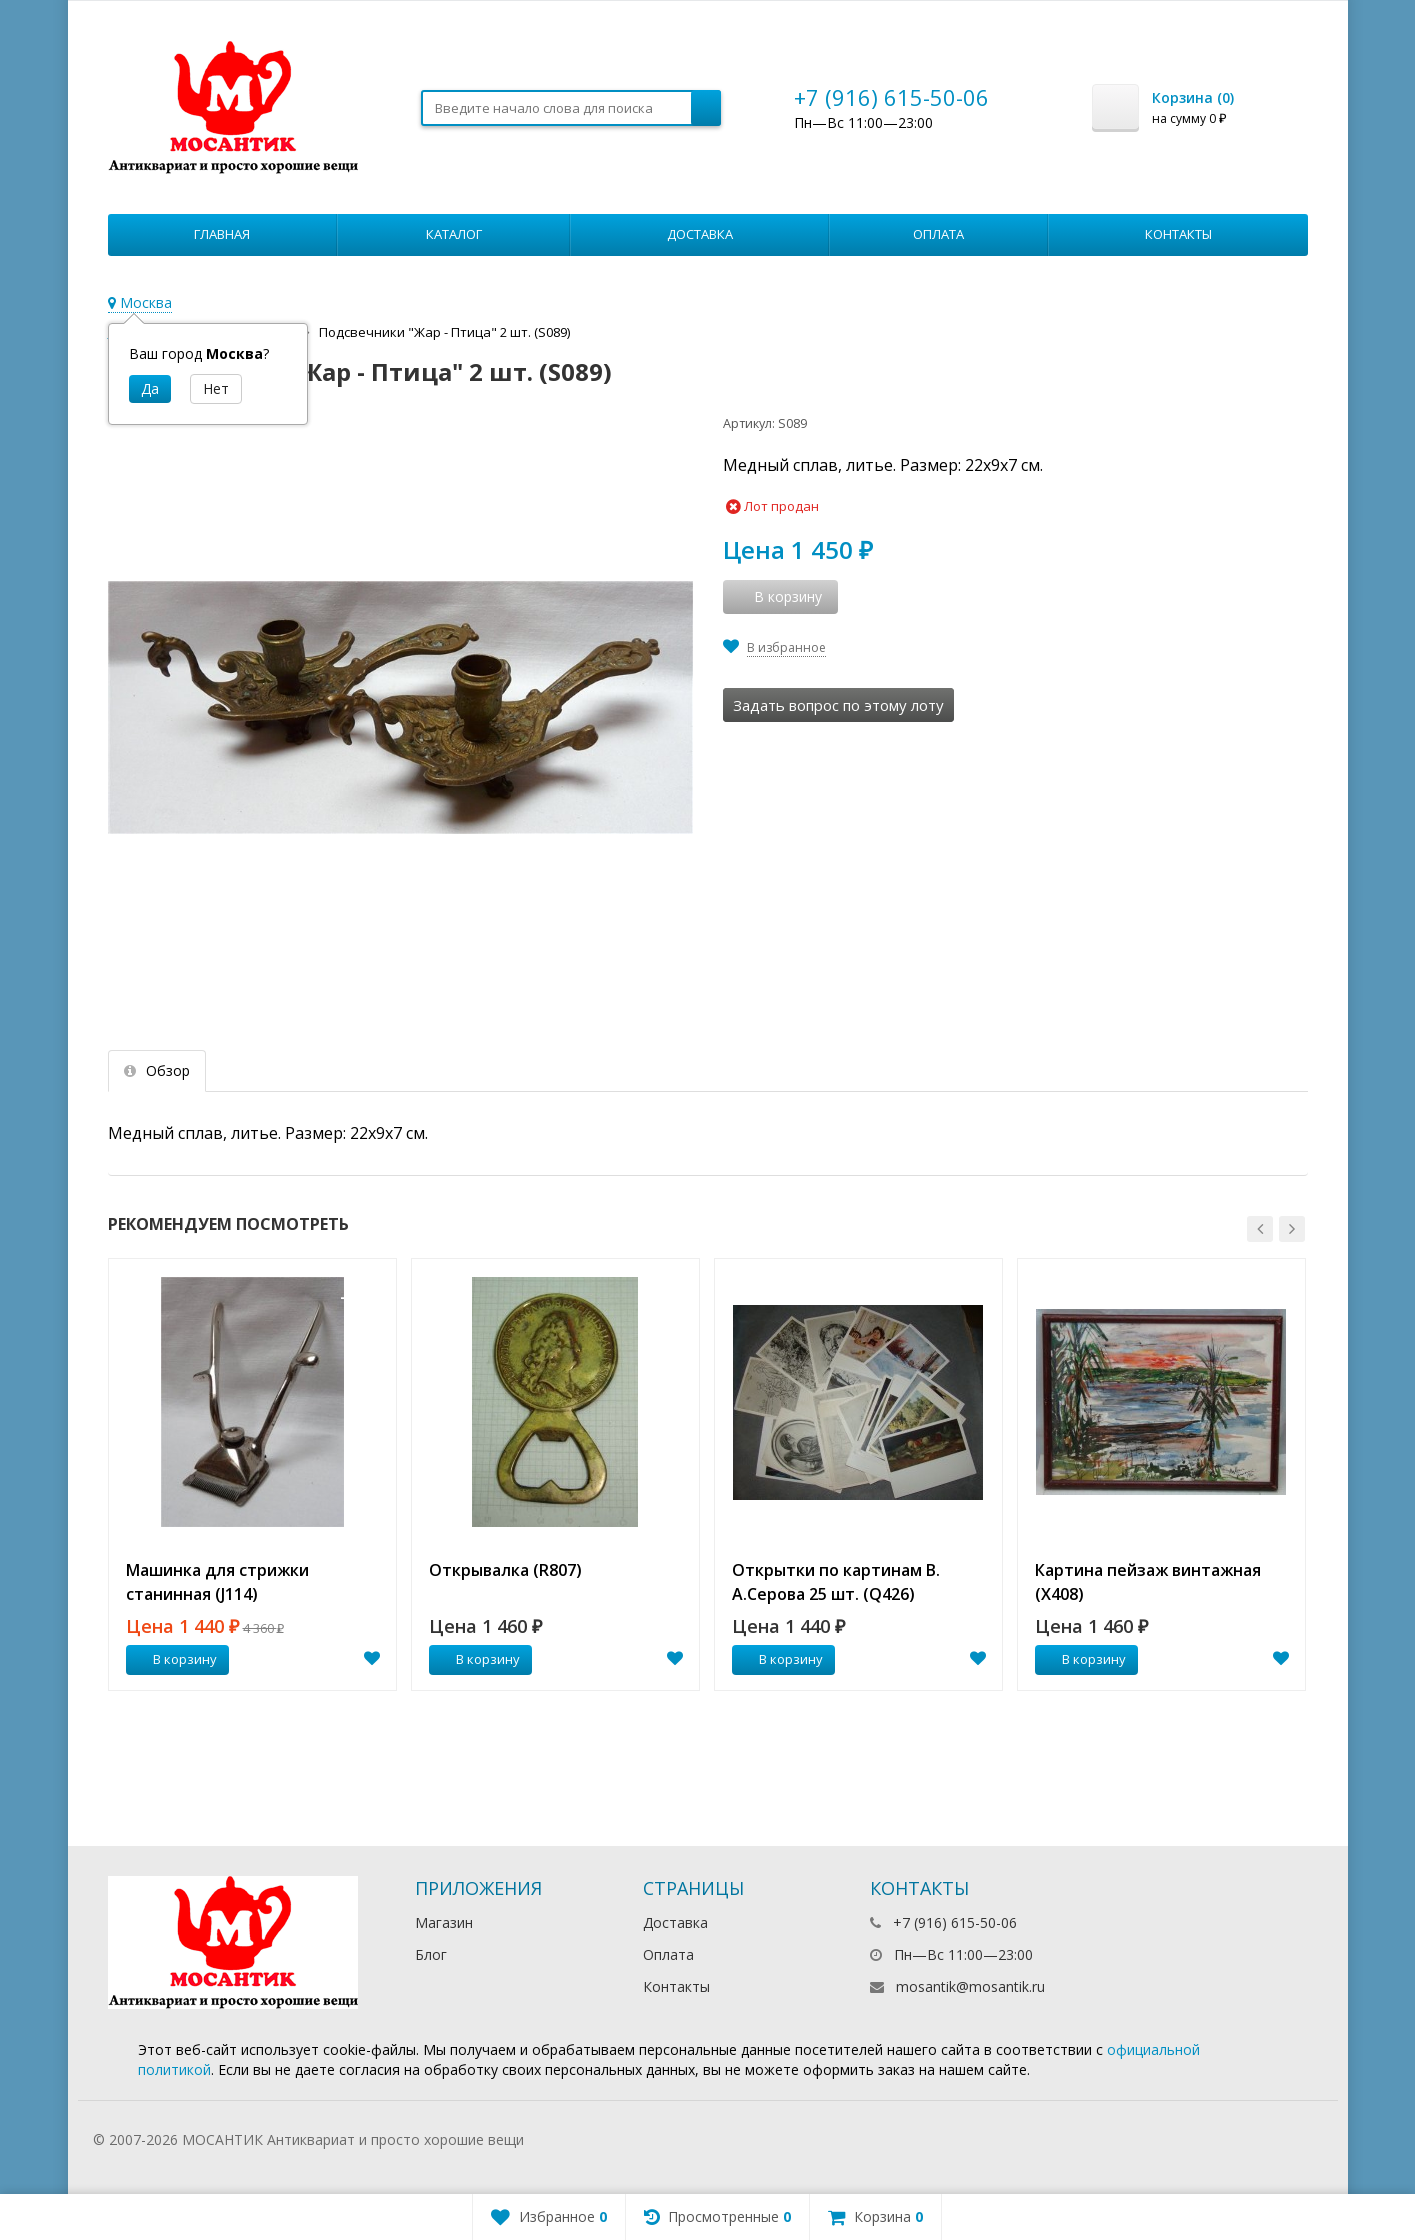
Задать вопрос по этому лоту (838, 705)
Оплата (938, 234)
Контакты (1178, 234)
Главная (222, 234)
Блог (431, 1954)
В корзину (174, 1659)
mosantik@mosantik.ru (970, 1986)
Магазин (444, 1922)
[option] (252, 1474)
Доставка (700, 234)
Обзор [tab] (157, 1070)
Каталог (454, 234)
